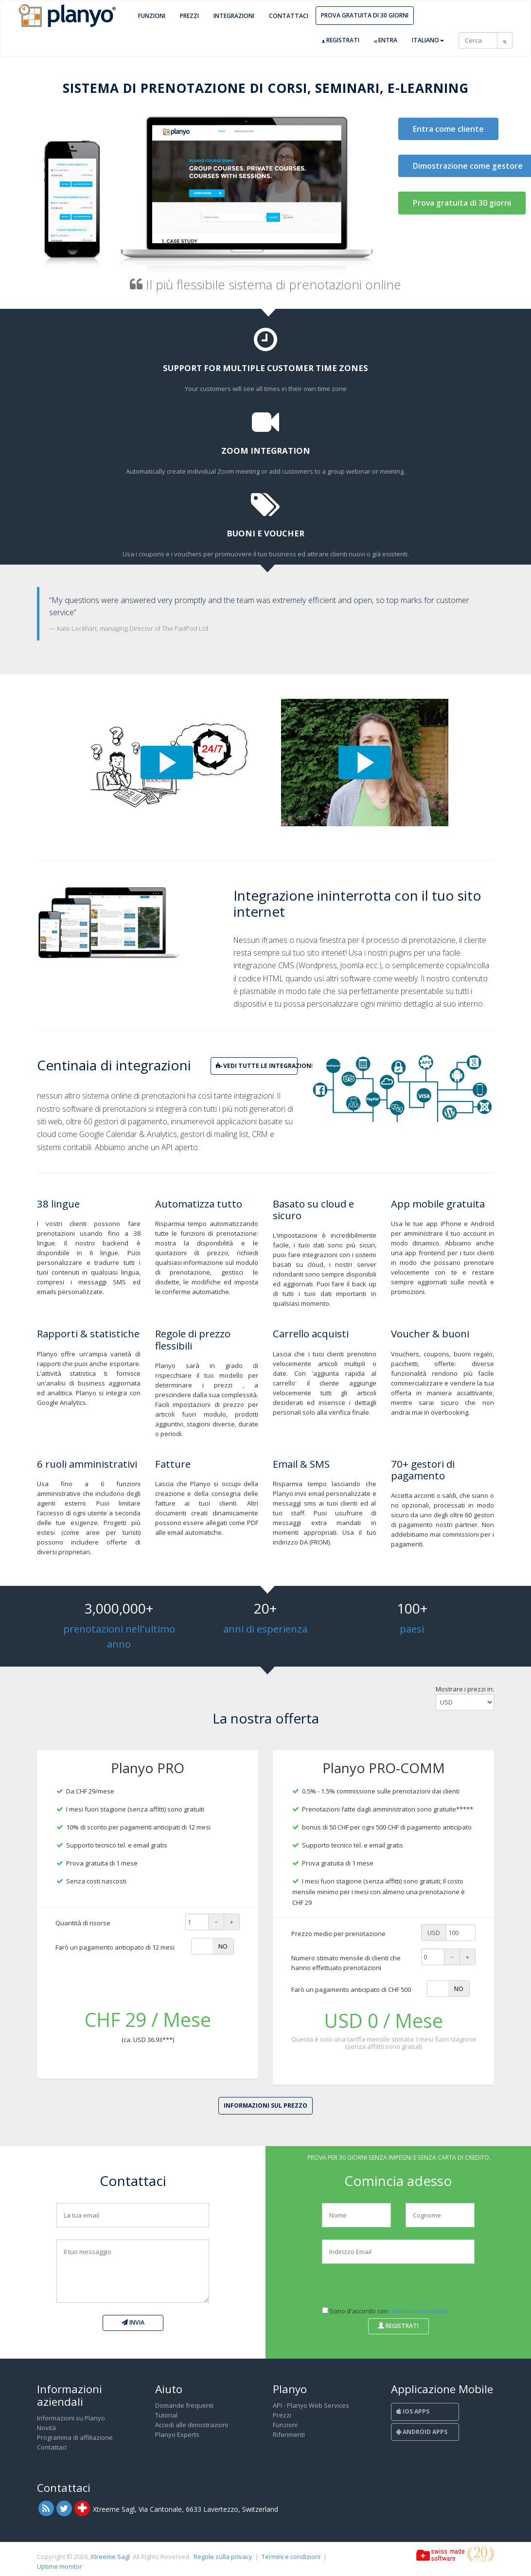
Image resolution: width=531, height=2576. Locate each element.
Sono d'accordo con (386, 2311)
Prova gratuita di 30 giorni (364, 15)
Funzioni (151, 16)
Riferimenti (289, 2434)
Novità (46, 2427)
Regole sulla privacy (223, 2556)
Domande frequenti (184, 2405)
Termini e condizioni (291, 2556)
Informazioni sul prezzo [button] (265, 2105)
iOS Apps (412, 2411)
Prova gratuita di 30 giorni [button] (462, 202)
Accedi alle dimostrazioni (191, 2424)
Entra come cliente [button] (448, 129)
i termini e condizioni (419, 2311)
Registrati (340, 40)
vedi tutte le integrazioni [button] (257, 1066)
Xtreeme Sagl (110, 2556)
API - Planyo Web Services (311, 2405)
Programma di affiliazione (75, 2437)
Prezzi (189, 16)
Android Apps (421, 2432)
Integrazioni (233, 16)
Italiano (428, 40)
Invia (133, 2322)
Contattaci (288, 16)
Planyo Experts (177, 2434)
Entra (385, 40)
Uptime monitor (59, 2566)
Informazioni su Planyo (71, 2418)
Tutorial (166, 2415)
